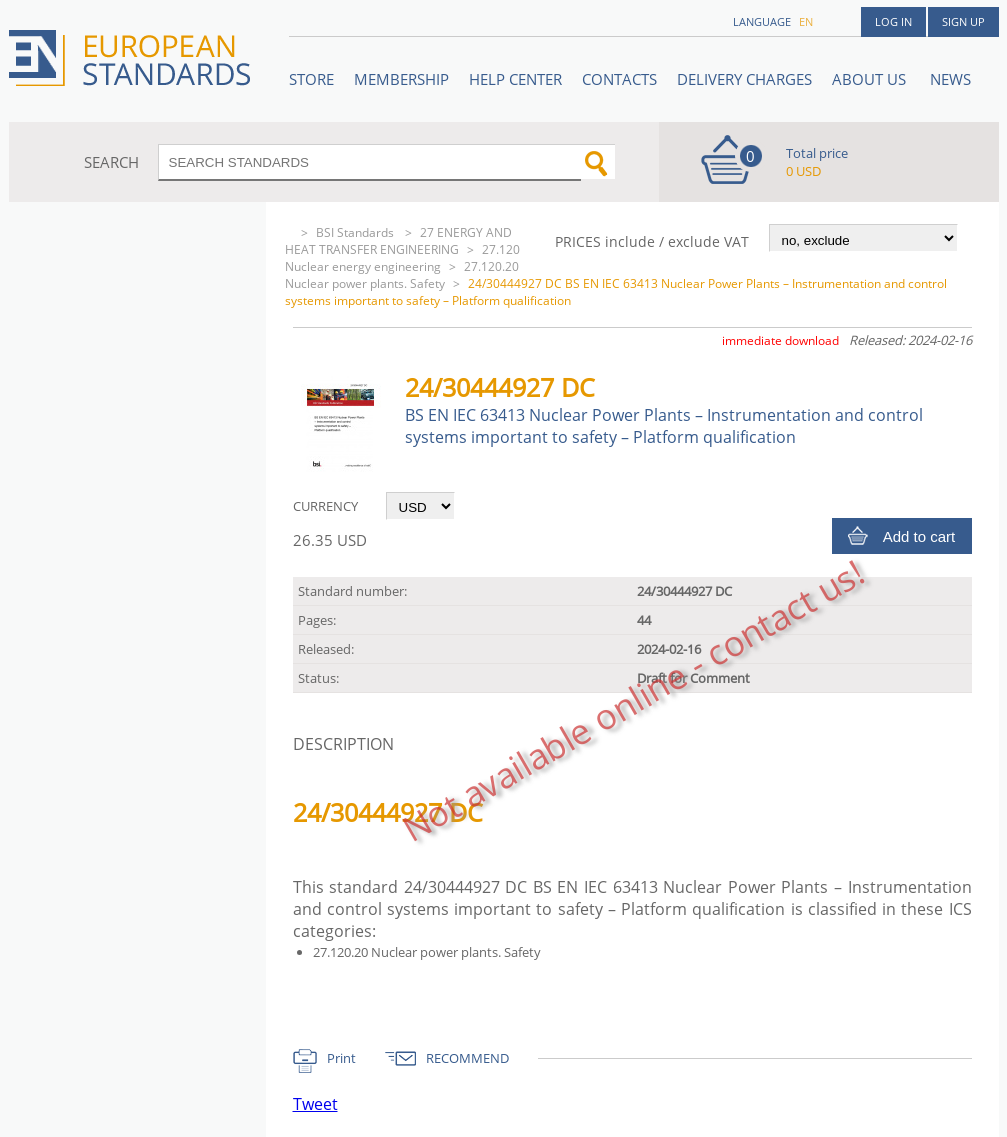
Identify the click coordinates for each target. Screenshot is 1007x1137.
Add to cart (919, 536)
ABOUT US (871, 79)
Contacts (619, 79)
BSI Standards (356, 232)
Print (341, 1058)
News (950, 79)
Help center (515, 79)
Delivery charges (744, 79)
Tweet (315, 1104)
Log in (893, 21)
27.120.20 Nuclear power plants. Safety (402, 275)
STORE (311, 79)
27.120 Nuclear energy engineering (402, 258)
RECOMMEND (467, 1058)
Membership (401, 79)
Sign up (963, 21)
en (806, 21)
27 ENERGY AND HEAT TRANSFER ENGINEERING (398, 241)
